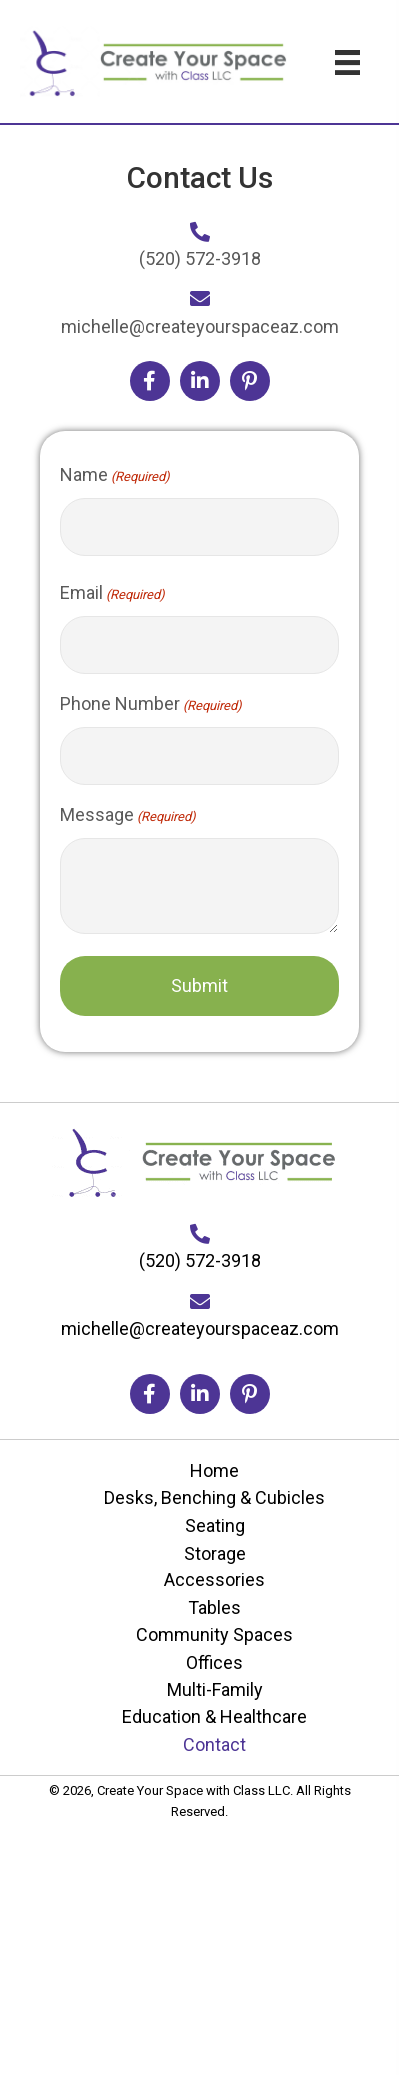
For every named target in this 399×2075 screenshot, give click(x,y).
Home (214, 1470)
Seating (215, 1525)
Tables (214, 1607)
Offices (214, 1662)
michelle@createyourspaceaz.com (200, 326)
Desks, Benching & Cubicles (214, 1497)
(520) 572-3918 (200, 258)
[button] (150, 381)
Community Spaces (214, 1634)
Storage (215, 1553)
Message (128, 816)
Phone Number (151, 705)
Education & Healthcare (214, 1716)
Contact (214, 1744)
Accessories (214, 1579)
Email (112, 594)
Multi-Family (215, 1689)
